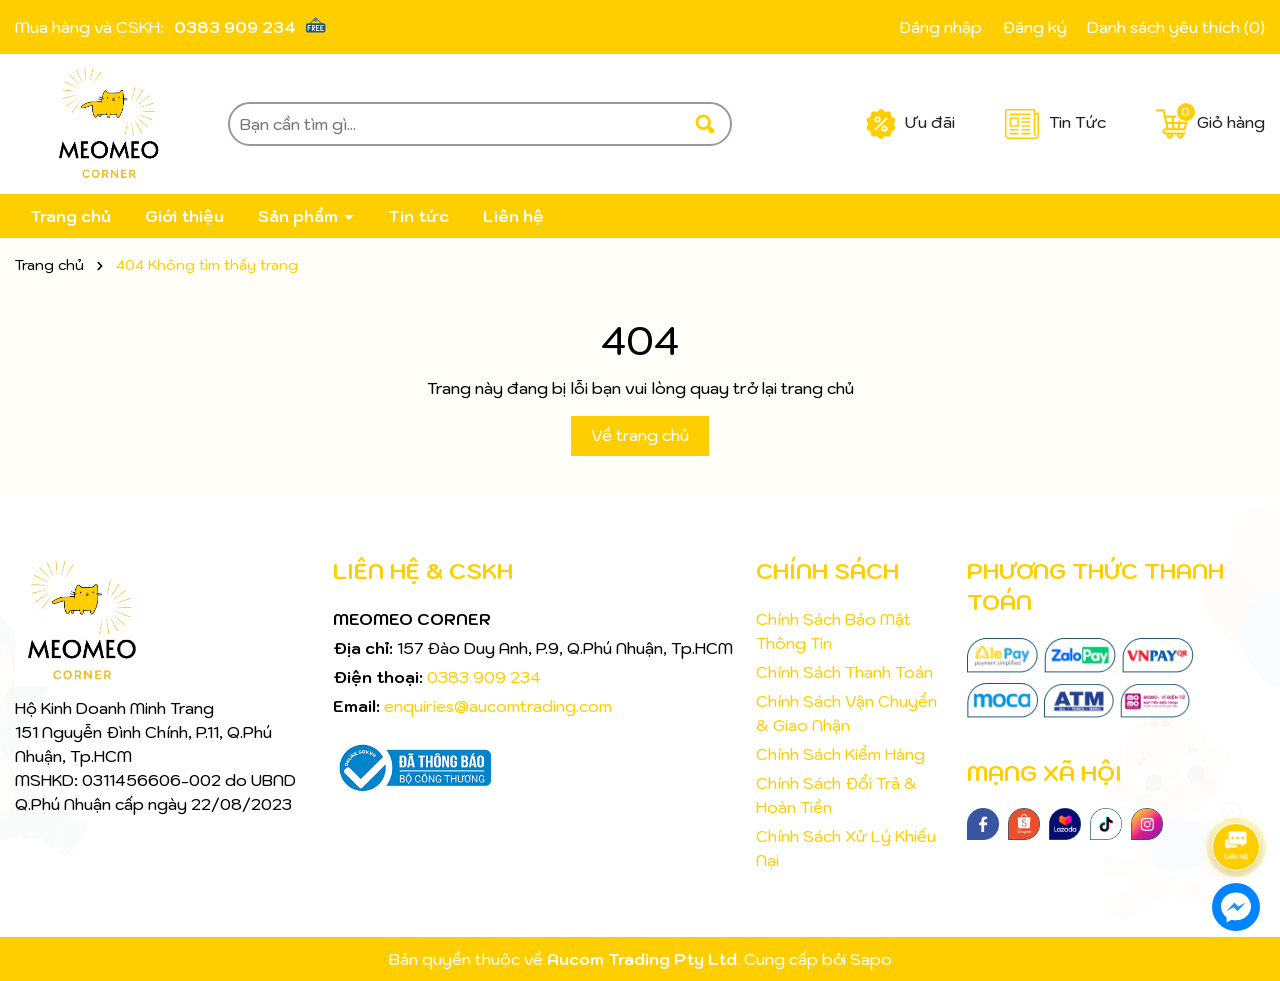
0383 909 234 (235, 27)
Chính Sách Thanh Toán (844, 672)
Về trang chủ (640, 435)
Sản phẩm (300, 216)
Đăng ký (1034, 27)
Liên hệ (513, 216)
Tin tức (418, 216)
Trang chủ (70, 216)
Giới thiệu (184, 216)
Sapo (871, 959)
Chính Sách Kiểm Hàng (840, 754)
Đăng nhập (940, 27)
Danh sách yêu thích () (1176, 27)
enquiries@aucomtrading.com (498, 706)
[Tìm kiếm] (705, 124)
